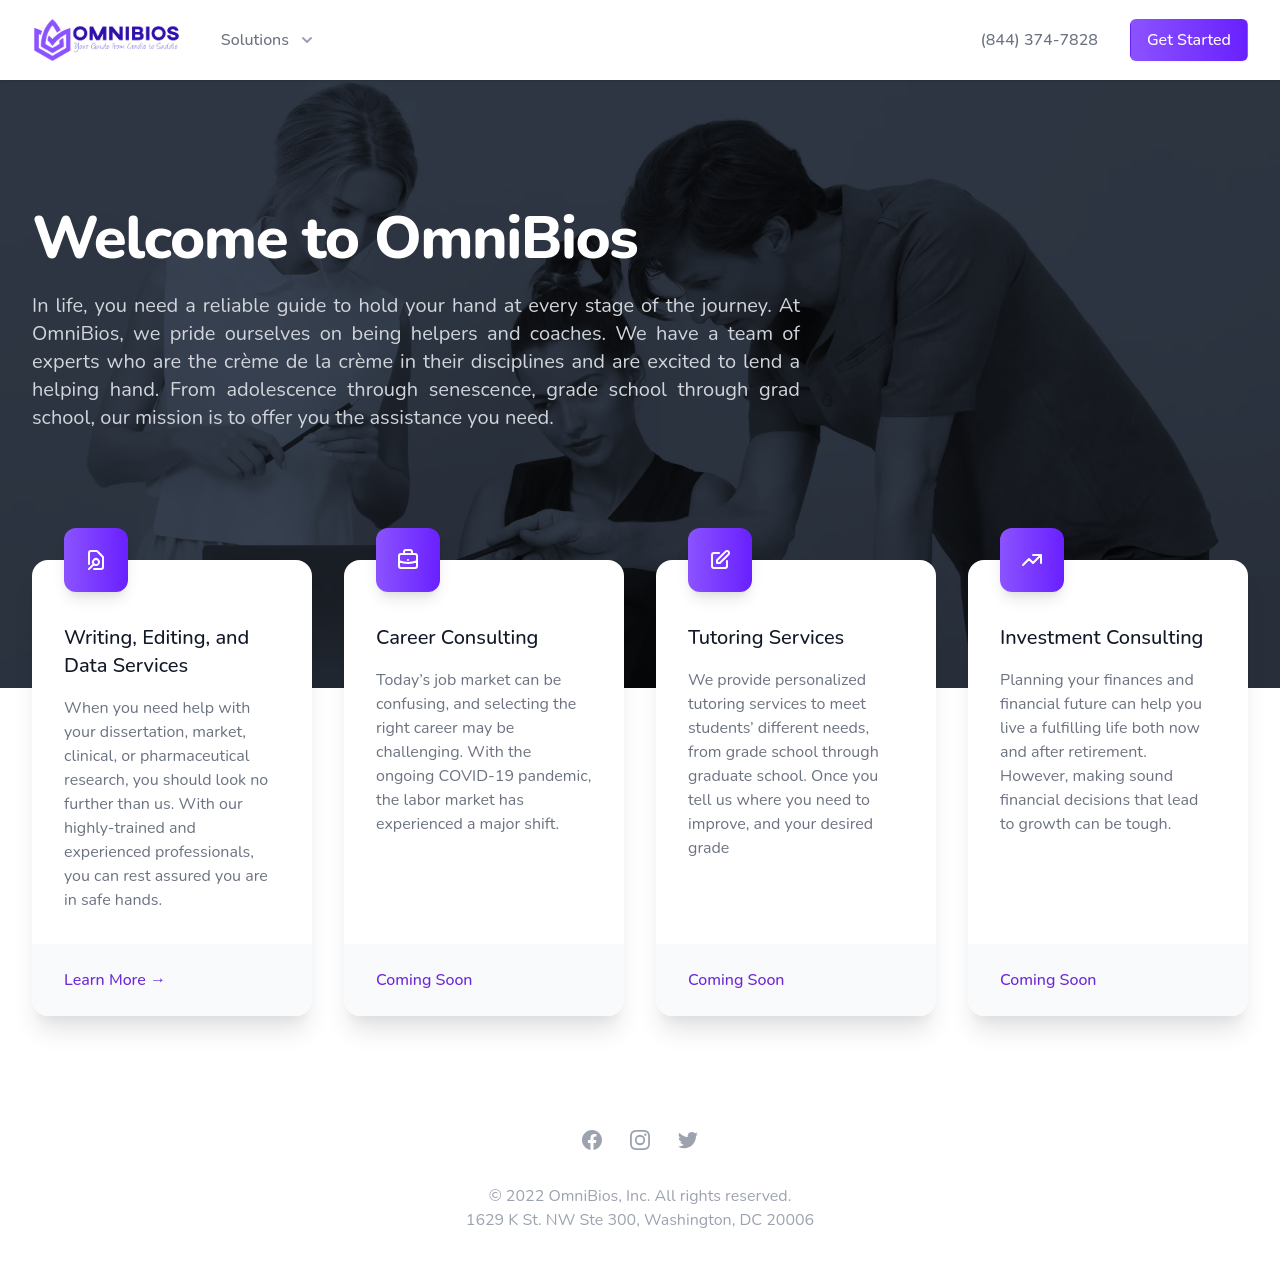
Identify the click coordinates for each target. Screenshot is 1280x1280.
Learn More (115, 980)
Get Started (1189, 40)
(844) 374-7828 (1038, 40)
